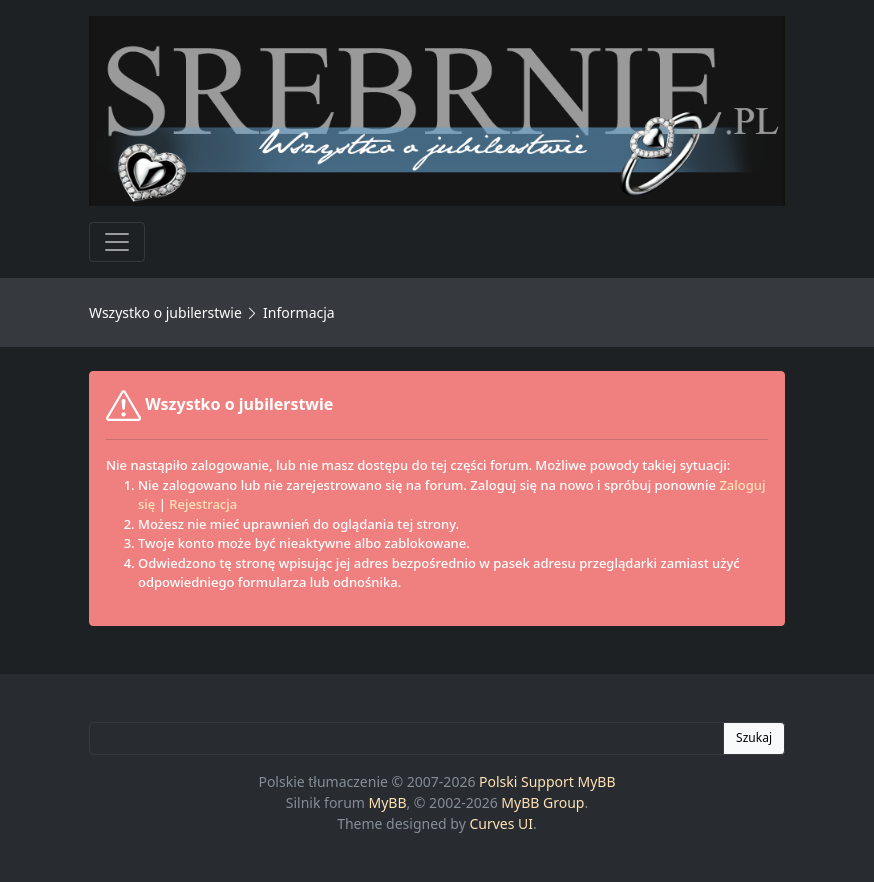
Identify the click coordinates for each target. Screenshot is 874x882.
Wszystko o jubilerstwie (165, 312)
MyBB (388, 802)
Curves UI (501, 823)
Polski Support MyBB (547, 781)
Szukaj (754, 737)
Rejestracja (203, 504)
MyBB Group (542, 802)
